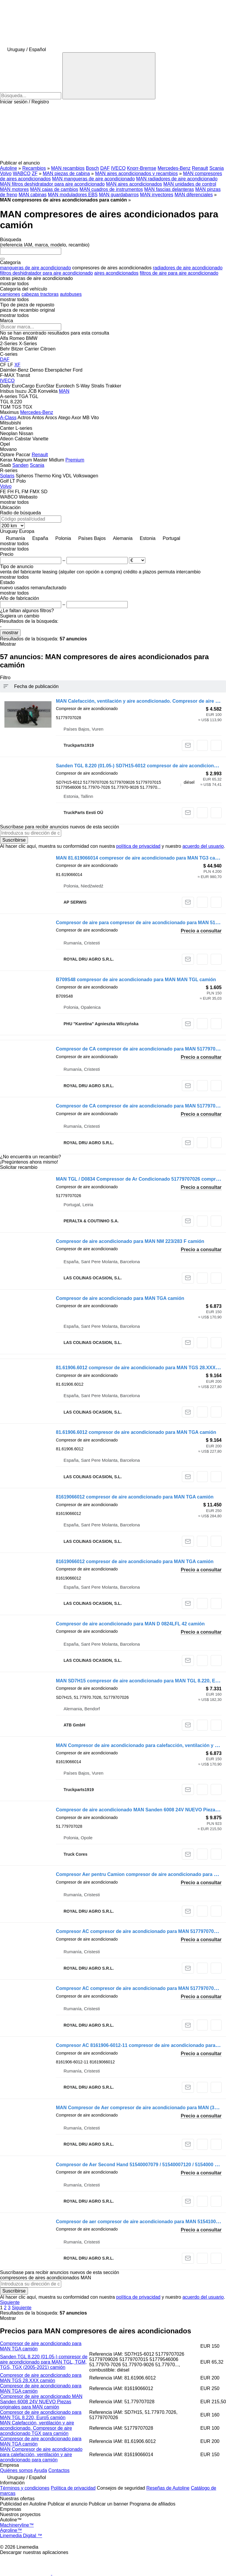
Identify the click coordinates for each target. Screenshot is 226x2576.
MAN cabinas (32, 194)
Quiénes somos (16, 2470)
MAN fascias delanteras (169, 189)
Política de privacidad (73, 2488)
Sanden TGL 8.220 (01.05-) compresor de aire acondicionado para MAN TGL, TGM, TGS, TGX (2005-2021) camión (43, 2362)
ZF (35, 173)
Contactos (58, 2470)
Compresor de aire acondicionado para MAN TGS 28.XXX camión (41, 2378)
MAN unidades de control (189, 184)
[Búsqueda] (108, 75)
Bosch (92, 168)
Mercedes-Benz (173, 168)
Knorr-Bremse (141, 168)
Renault (200, 168)
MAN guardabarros (119, 194)
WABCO (22, 173)
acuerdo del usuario (203, 846)
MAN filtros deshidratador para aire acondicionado (52, 184)
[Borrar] (2, 259)
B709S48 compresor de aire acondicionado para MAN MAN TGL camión (136, 979)
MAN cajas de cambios (54, 189)
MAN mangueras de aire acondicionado (93, 178)
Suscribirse (14, 840)
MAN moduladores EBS (73, 194)
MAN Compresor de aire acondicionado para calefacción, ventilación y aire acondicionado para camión (41, 2454)
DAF (105, 168)
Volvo (5, 173)
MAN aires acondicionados (134, 184)
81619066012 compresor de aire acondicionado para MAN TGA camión (135, 1496)
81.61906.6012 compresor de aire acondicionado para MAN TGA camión (136, 1432)
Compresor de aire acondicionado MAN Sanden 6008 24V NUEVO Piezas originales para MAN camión (41, 2401)
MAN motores (14, 189)
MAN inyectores (156, 194)
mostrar (10, 632)
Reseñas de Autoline (168, 2488)
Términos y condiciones (24, 2488)
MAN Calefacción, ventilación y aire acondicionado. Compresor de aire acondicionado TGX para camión (37, 2428)
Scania (217, 168)
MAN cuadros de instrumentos (111, 189)
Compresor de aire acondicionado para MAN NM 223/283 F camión (130, 1241)
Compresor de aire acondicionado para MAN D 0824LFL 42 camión (130, 1623)
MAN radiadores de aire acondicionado (177, 178)
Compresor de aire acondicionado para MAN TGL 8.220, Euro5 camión (41, 2415)
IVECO (118, 168)
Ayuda (40, 2470)
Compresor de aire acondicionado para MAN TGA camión (120, 1298)
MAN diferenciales (194, 194)
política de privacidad (138, 846)
